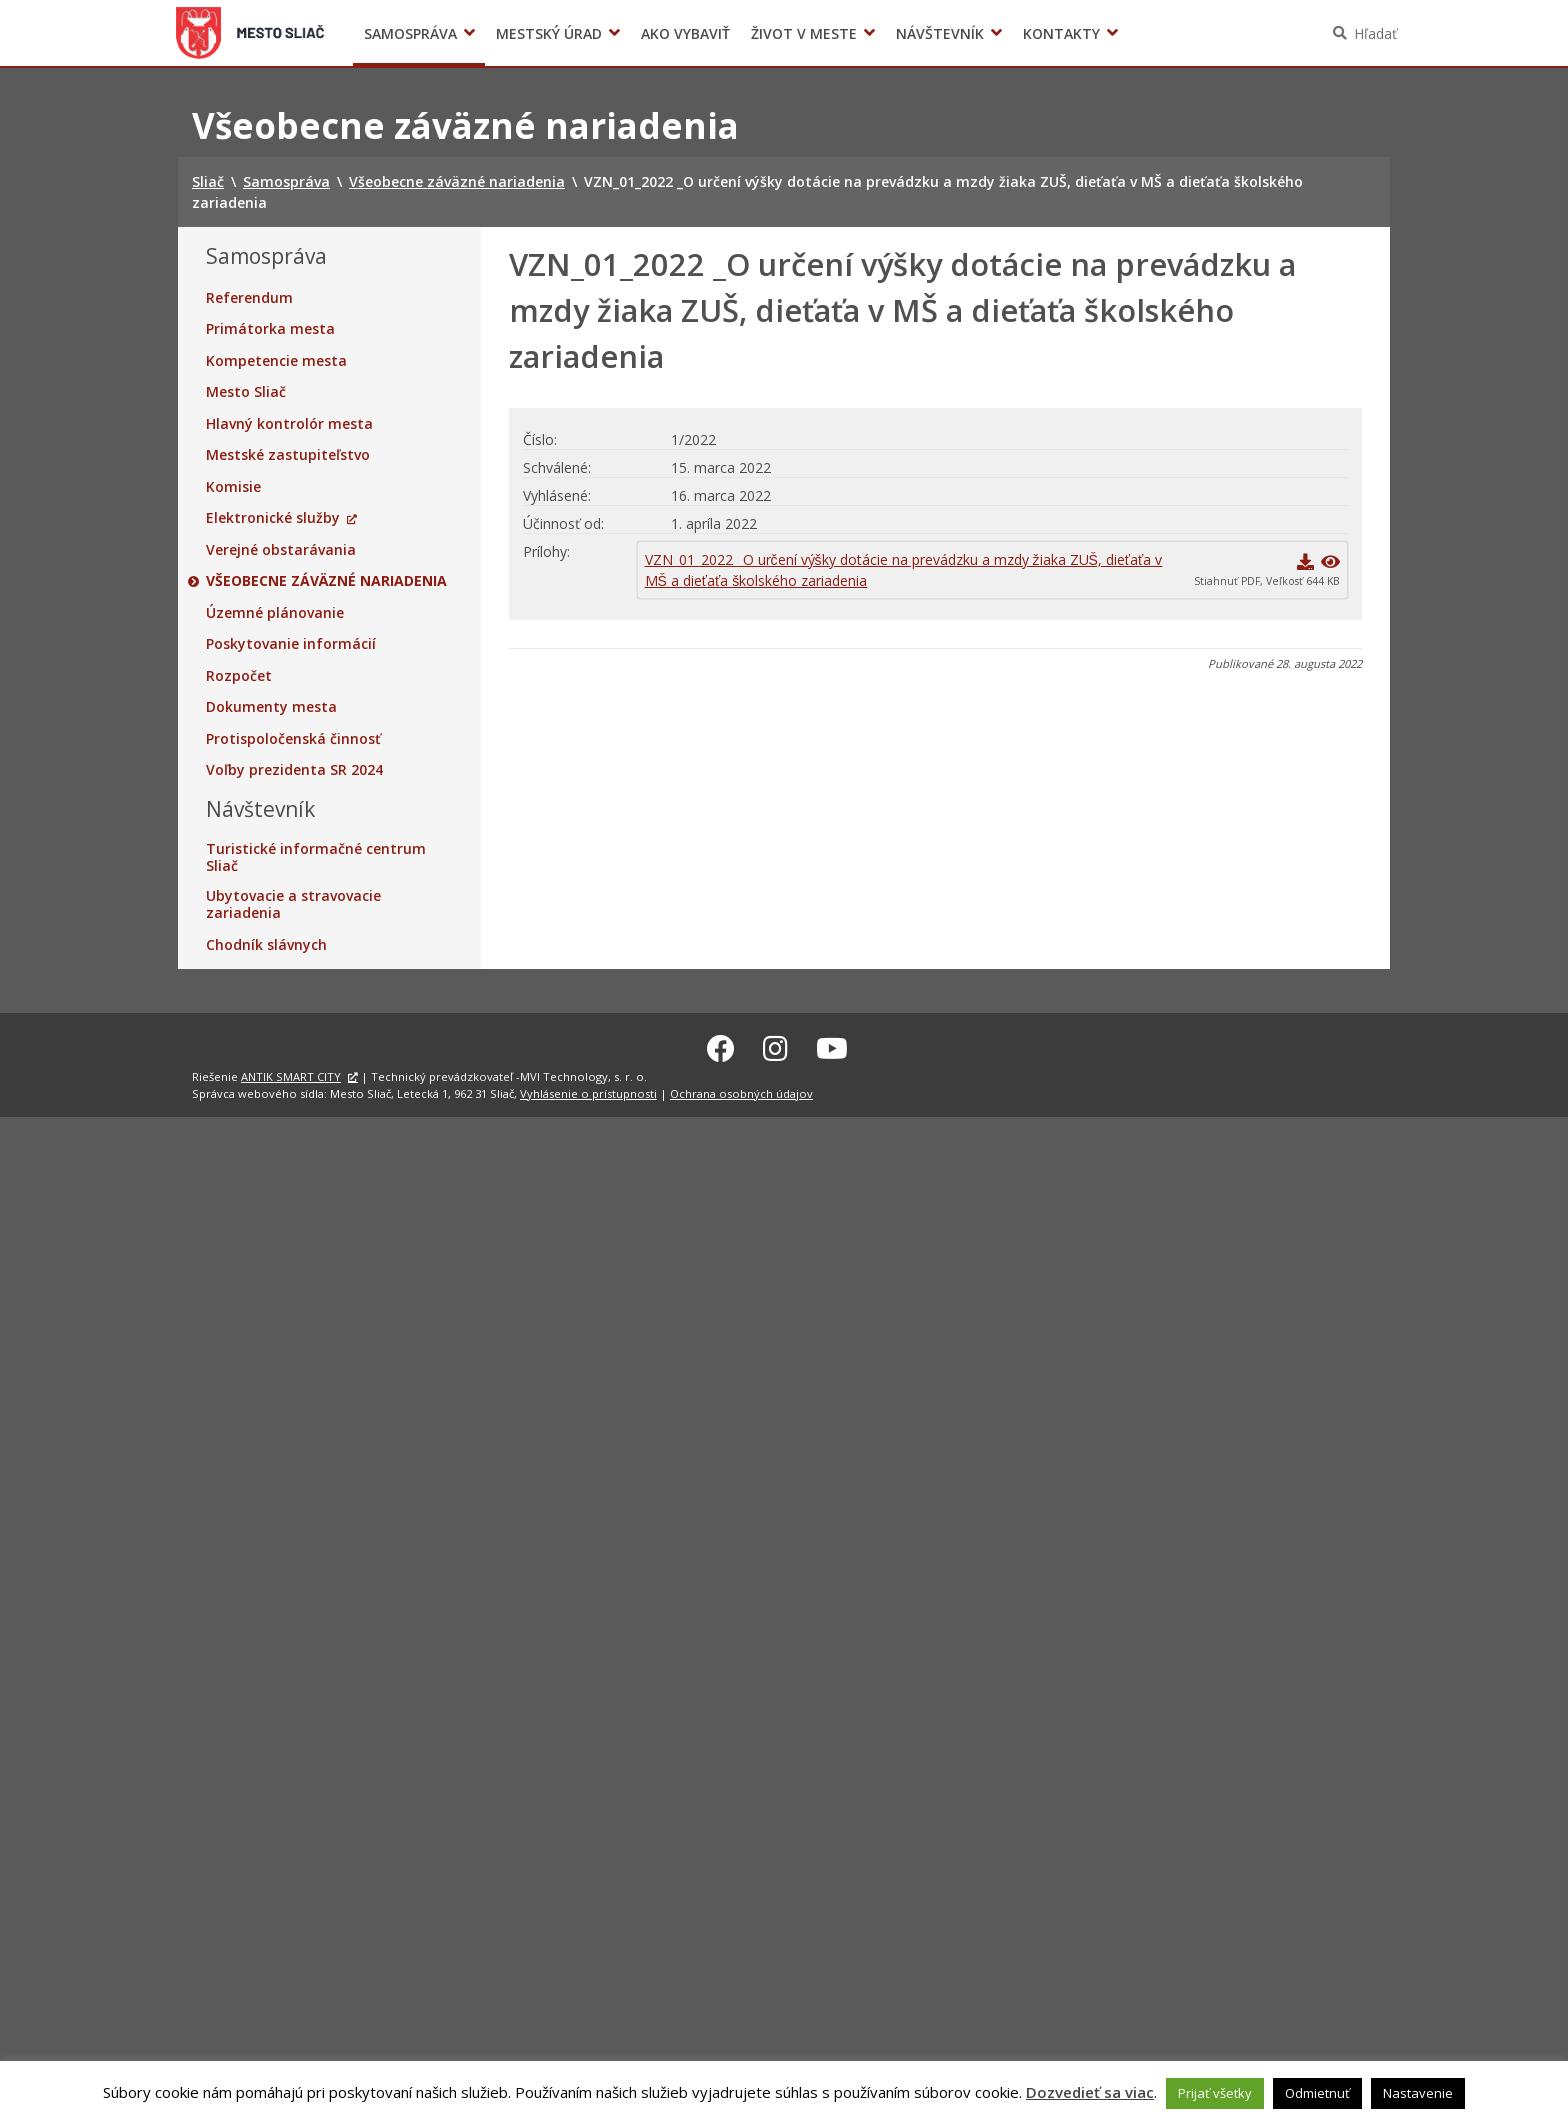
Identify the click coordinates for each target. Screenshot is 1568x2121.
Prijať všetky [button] (1215, 2093)
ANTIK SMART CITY (291, 1074)
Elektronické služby (273, 518)
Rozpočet (239, 676)
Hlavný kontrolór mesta (289, 424)
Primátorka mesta (270, 329)
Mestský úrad (549, 33)
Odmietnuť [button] (1317, 2093)
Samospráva (410, 33)
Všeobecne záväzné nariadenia (326, 581)
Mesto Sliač (246, 392)
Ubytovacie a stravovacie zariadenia (293, 904)
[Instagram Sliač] (775, 1046)
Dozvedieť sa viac (1090, 2092)
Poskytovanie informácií (291, 644)
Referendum (249, 298)
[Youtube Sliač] (832, 1046)
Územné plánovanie (275, 613)
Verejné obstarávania (281, 550)
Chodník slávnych (266, 945)
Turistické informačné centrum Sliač (316, 857)
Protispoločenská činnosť (293, 739)
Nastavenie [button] (1418, 2093)
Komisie (233, 487)
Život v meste (804, 33)
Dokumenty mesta (271, 707)
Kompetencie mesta (276, 361)
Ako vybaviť (685, 33)
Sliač (250, 33)
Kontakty (1061, 33)
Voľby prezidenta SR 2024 (1152, 33)
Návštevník (940, 33)
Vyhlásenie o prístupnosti (588, 1090)
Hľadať (1375, 33)
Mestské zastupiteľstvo (288, 455)
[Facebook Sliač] (721, 1046)
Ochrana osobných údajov (741, 1090)
